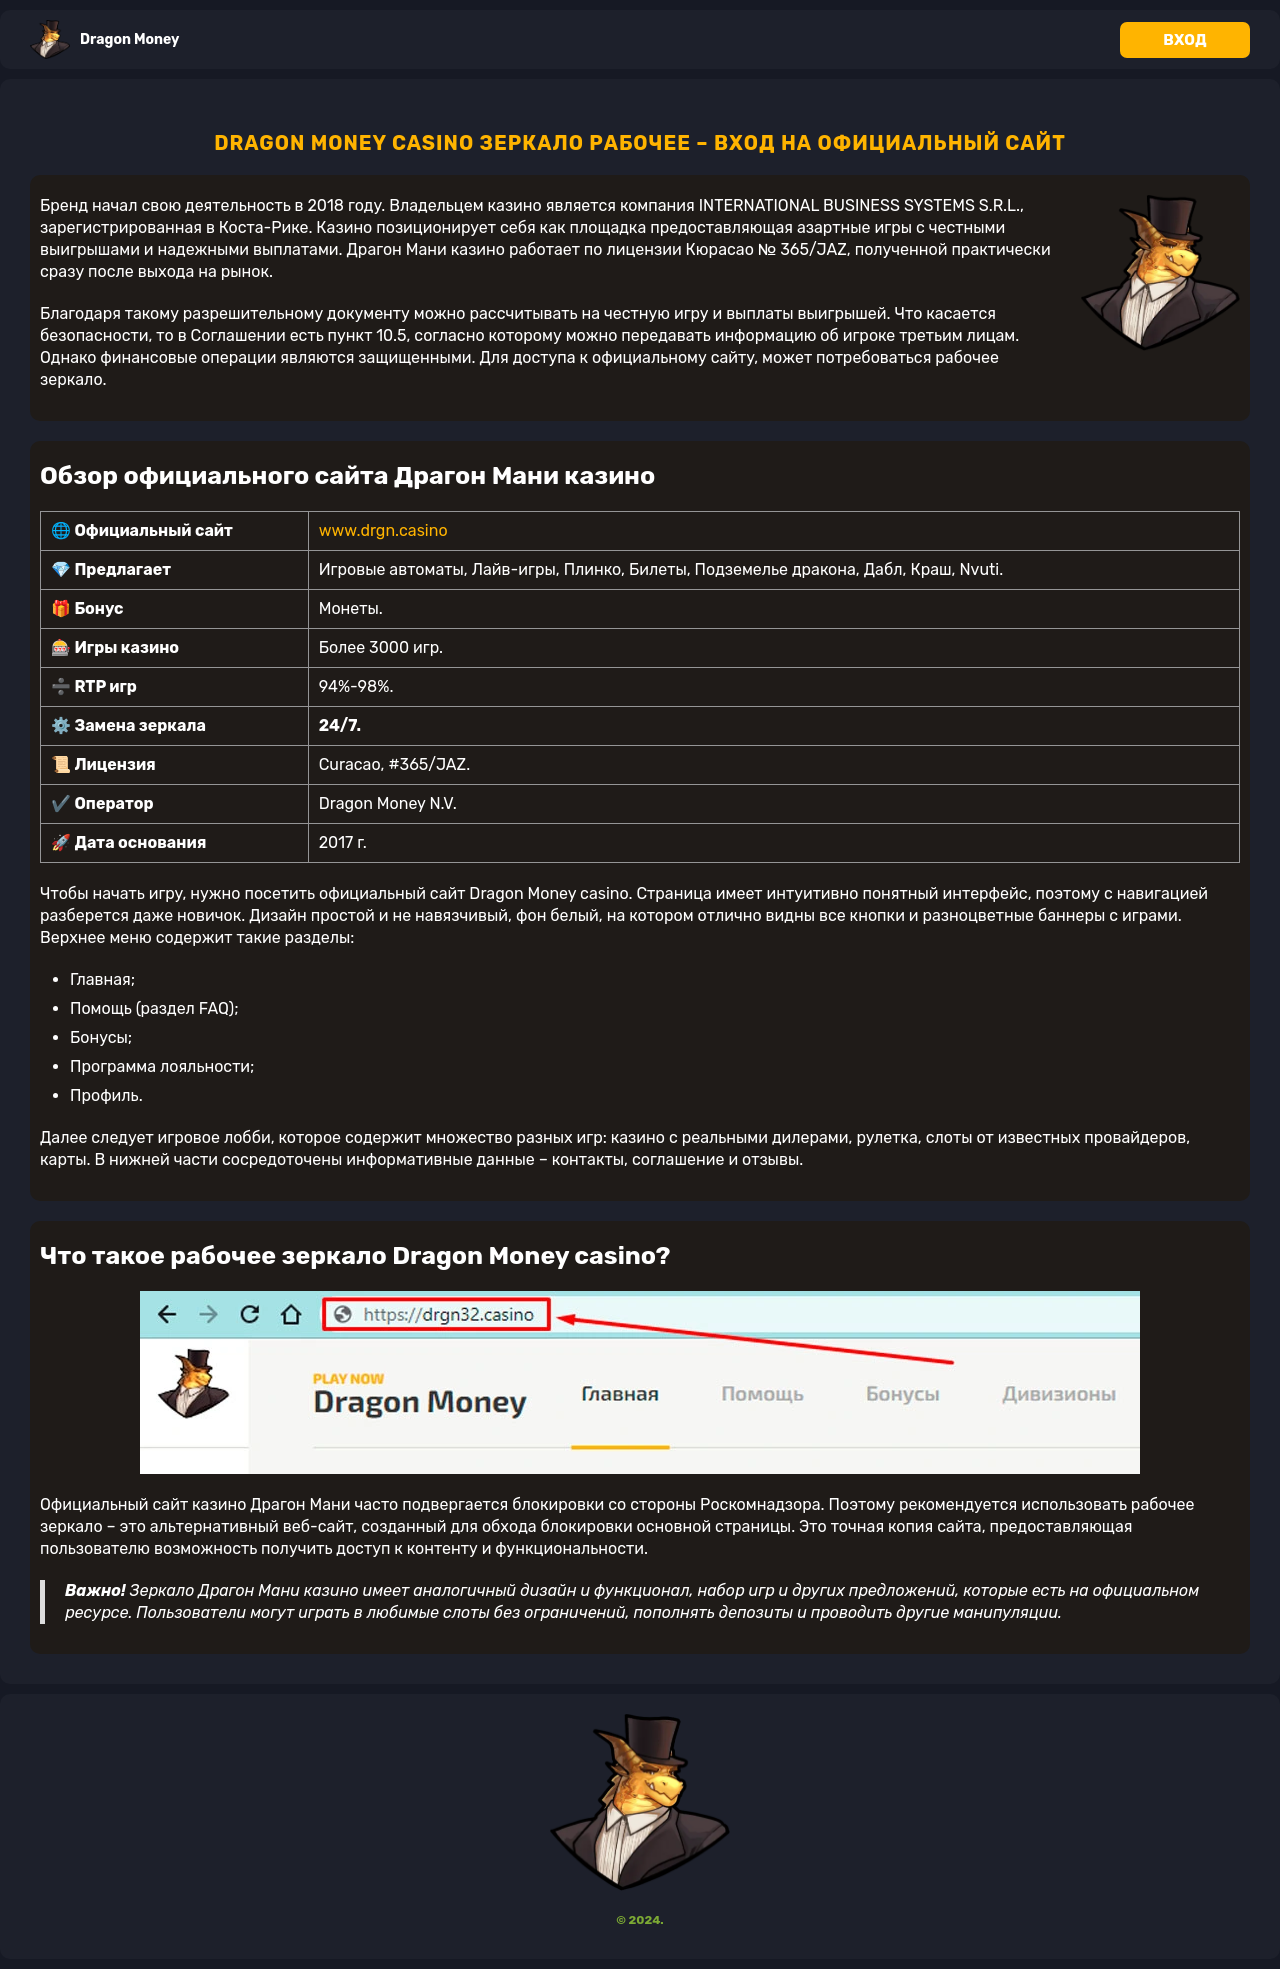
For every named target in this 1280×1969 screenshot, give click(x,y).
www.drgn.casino (383, 530)
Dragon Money (104, 39)
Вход (1184, 40)
